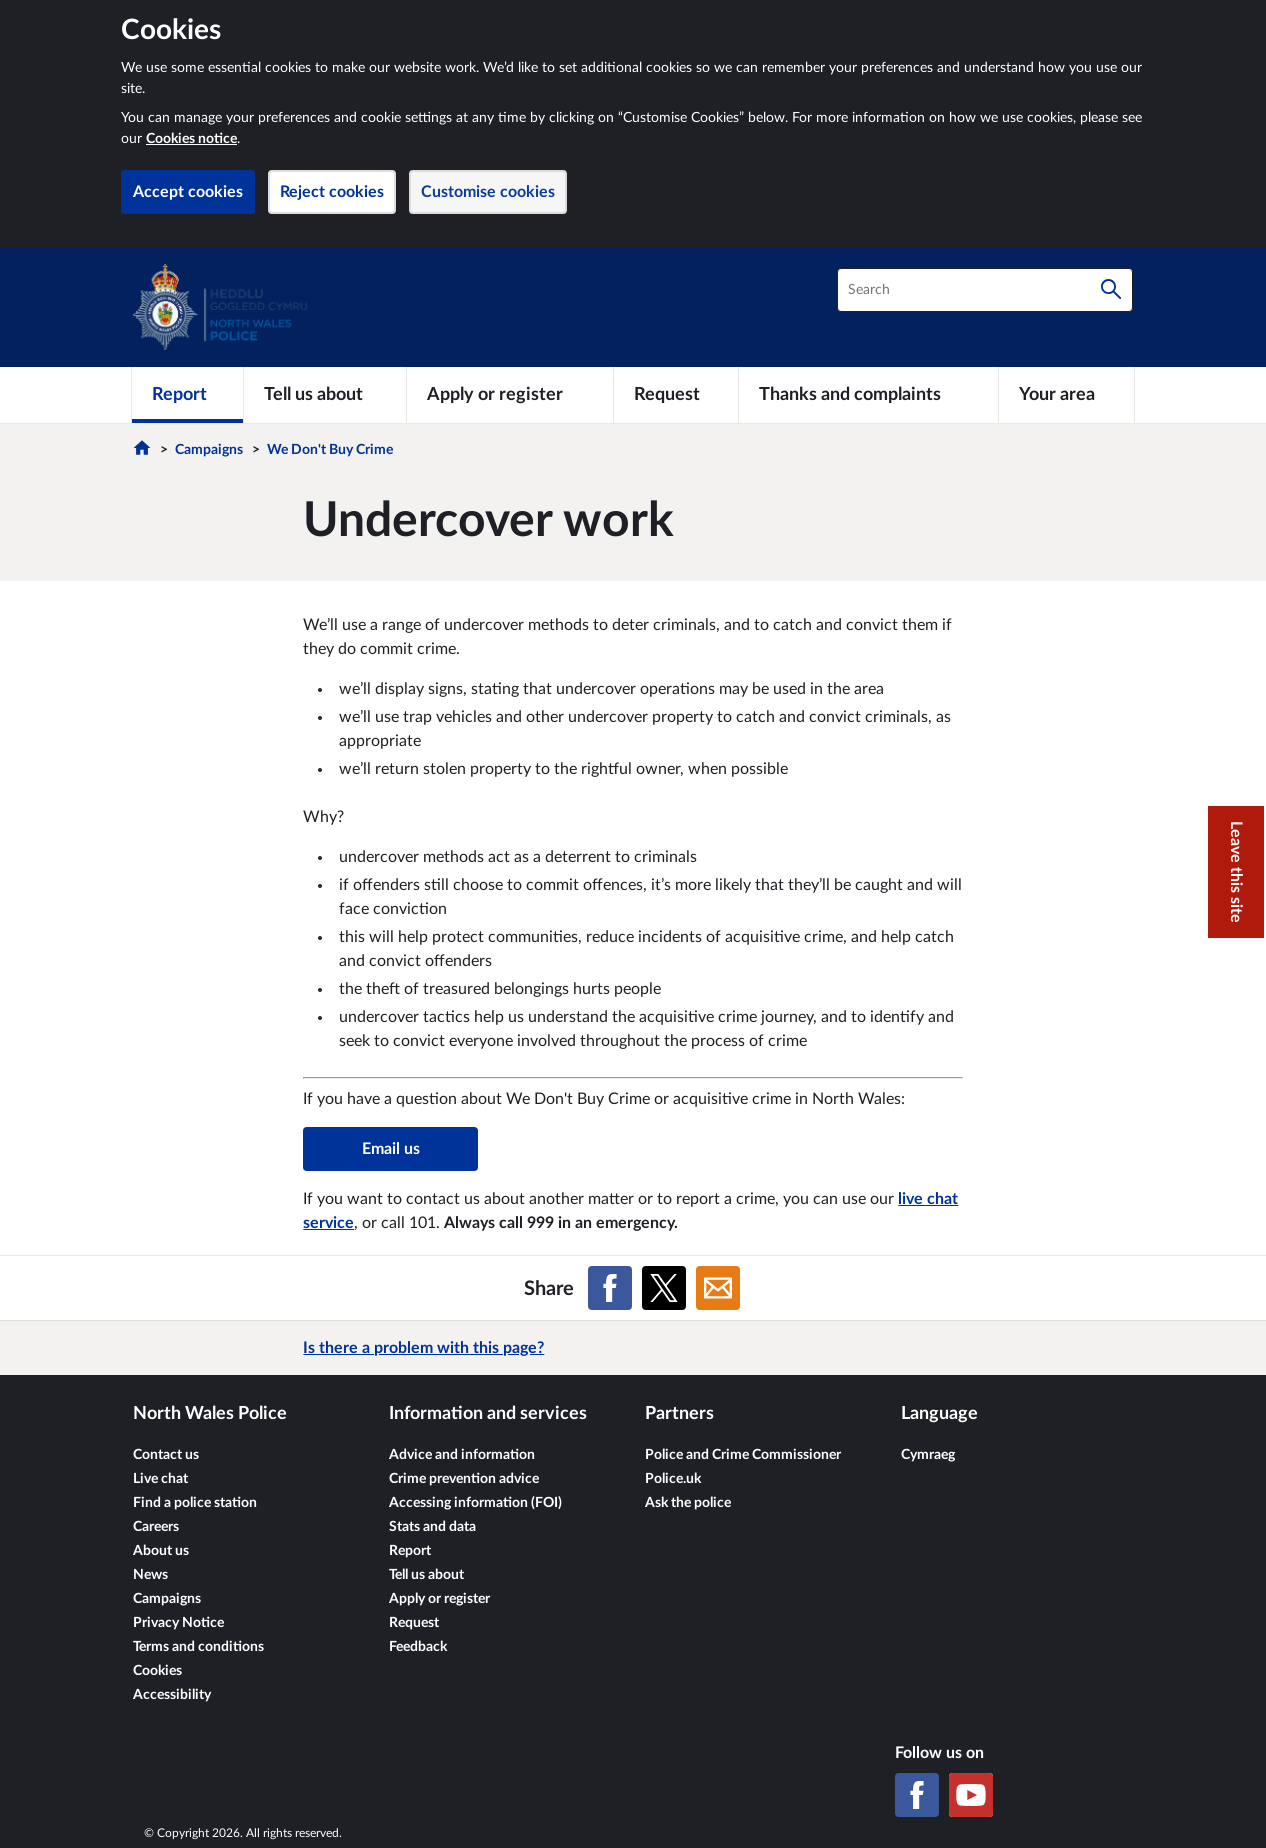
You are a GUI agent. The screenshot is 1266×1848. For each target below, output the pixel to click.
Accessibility (172, 1695)
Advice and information (462, 1455)
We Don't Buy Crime (330, 450)
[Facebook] (917, 1795)
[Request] (676, 395)
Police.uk (673, 1479)
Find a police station (195, 1503)
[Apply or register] (509, 395)
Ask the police (688, 1503)
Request (414, 1623)
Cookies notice (191, 139)
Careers (156, 1527)
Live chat (160, 1479)
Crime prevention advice (464, 1479)
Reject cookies (332, 192)
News (150, 1575)
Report (410, 1551)
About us (161, 1551)
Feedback (418, 1647)
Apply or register (439, 1599)
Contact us (166, 1455)
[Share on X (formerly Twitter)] (664, 1288)
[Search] (1111, 290)
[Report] (187, 395)
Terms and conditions (198, 1647)
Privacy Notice (178, 1623)
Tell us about (426, 1575)
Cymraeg (928, 1455)
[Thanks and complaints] (868, 395)
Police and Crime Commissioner (743, 1455)
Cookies (157, 1671)
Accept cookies (188, 192)
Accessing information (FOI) (475, 1503)
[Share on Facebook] (610, 1288)
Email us (391, 1149)
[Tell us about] (325, 395)
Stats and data (432, 1527)
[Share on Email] (718, 1288)
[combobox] (985, 290)
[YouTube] (971, 1795)
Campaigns (209, 450)
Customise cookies (488, 192)
